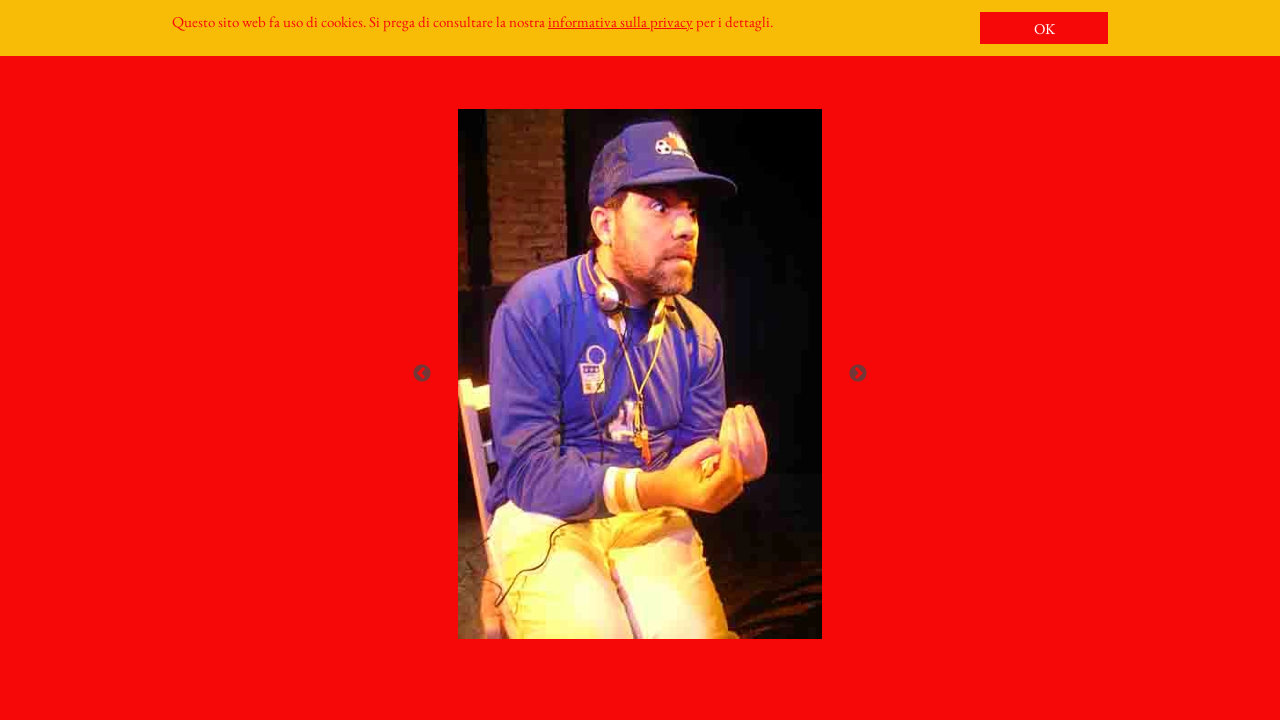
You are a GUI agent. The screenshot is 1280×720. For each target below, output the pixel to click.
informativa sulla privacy (620, 21)
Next (858, 374)
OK (1044, 28)
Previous (422, 374)
